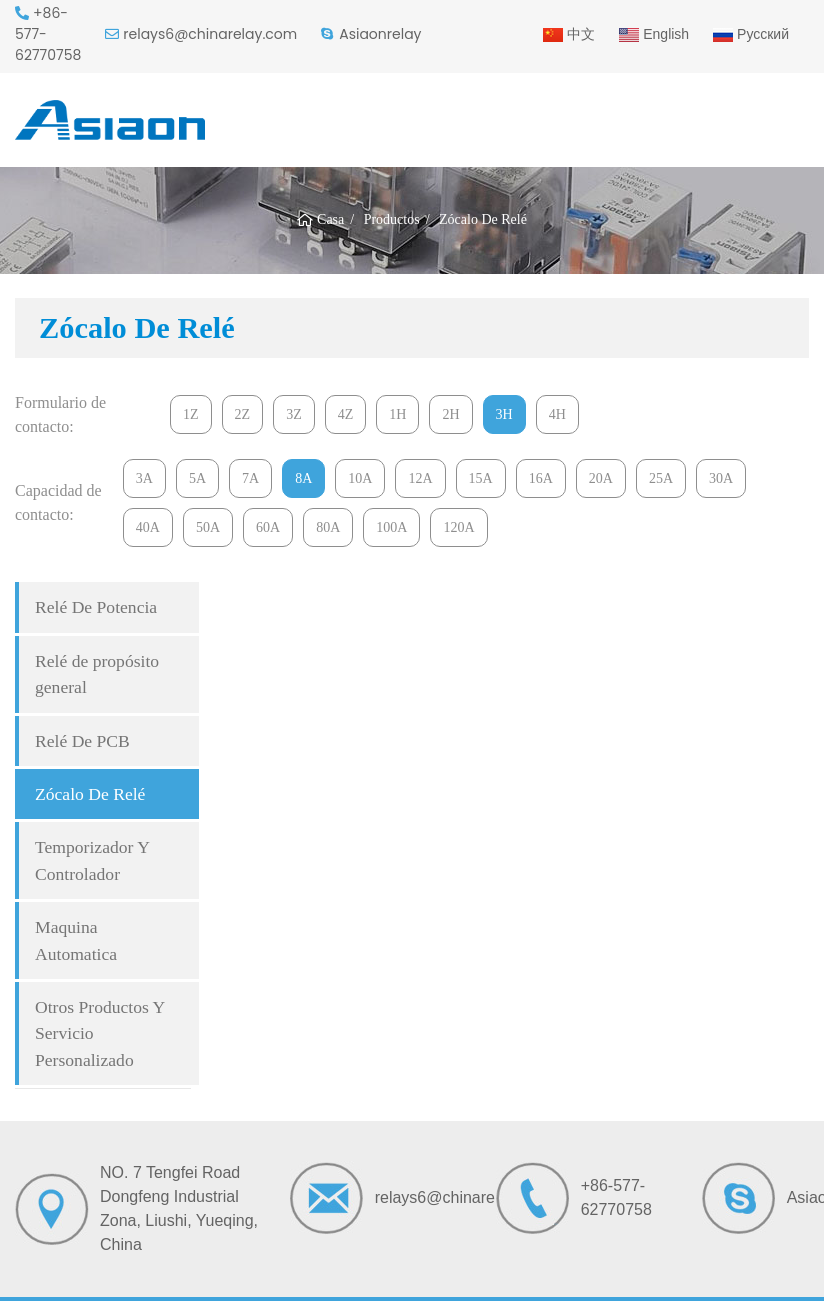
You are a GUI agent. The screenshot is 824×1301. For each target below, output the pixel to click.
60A (268, 527)
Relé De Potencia (96, 607)
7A (250, 478)
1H (397, 414)
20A (601, 478)
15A (481, 478)
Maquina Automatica (76, 940)
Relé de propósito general (97, 674)
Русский (751, 34)
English (654, 34)
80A (328, 527)
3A (144, 478)
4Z (346, 414)
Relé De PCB (82, 741)
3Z (294, 414)
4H (557, 414)
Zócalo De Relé (90, 794)
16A (541, 478)
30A (721, 478)
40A (148, 527)
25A (661, 478)
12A (420, 478)
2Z (243, 414)
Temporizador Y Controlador (92, 860)
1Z (191, 414)
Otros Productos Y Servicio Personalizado (100, 1033)
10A (360, 478)
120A (458, 527)
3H (504, 414)
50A (208, 527)
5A (197, 478)
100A (391, 527)
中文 (569, 34)
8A (303, 478)
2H (450, 414)
